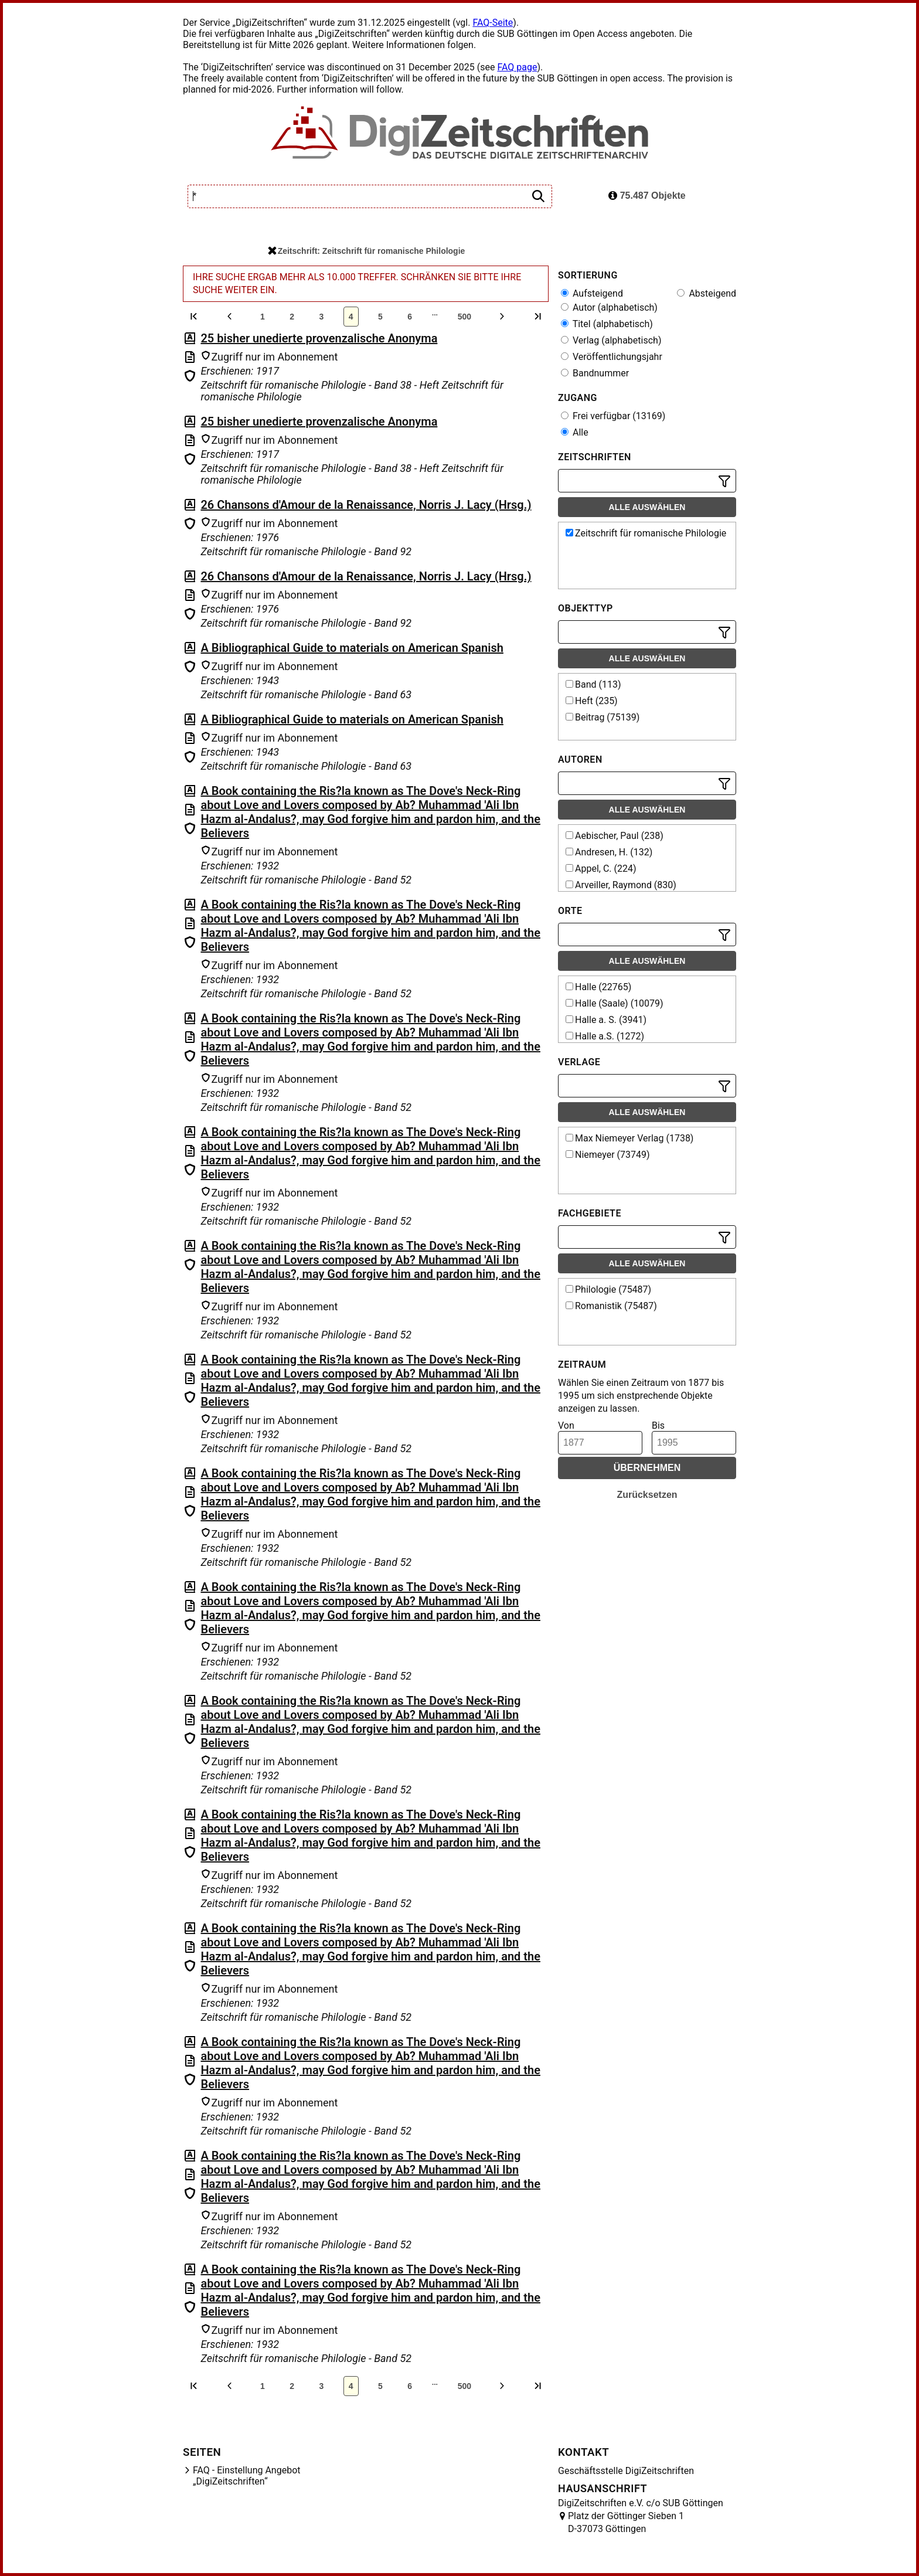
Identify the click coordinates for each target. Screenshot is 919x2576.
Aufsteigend (592, 293)
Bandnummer (595, 373)
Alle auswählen (647, 507)
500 (464, 316)
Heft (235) (592, 700)
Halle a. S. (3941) (606, 1019)
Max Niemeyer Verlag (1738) (629, 1138)
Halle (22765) (598, 987)
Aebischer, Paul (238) (614, 835)
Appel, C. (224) (601, 868)
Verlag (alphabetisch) (611, 340)
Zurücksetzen (647, 1495)
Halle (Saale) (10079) (614, 1003)
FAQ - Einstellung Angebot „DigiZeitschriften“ (247, 2476)
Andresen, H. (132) (609, 852)
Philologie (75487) (608, 1289)
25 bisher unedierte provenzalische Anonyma (318, 338)
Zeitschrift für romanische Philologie (646, 533)
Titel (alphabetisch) (607, 323)
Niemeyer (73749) (608, 1154)
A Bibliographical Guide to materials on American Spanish (351, 648)
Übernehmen (647, 1468)
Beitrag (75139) (602, 717)
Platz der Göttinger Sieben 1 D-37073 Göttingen (626, 2522)
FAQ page (517, 67)
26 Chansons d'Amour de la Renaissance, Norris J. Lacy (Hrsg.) (365, 505)
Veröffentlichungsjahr (611, 356)
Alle (574, 432)
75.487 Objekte (647, 195)
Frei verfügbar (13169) (613, 416)
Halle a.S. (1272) (605, 1036)
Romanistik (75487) (611, 1305)
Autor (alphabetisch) (609, 307)
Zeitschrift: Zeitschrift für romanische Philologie (366, 251)
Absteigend (706, 293)
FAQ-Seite (492, 22)
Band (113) (593, 684)
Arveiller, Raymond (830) (621, 885)
